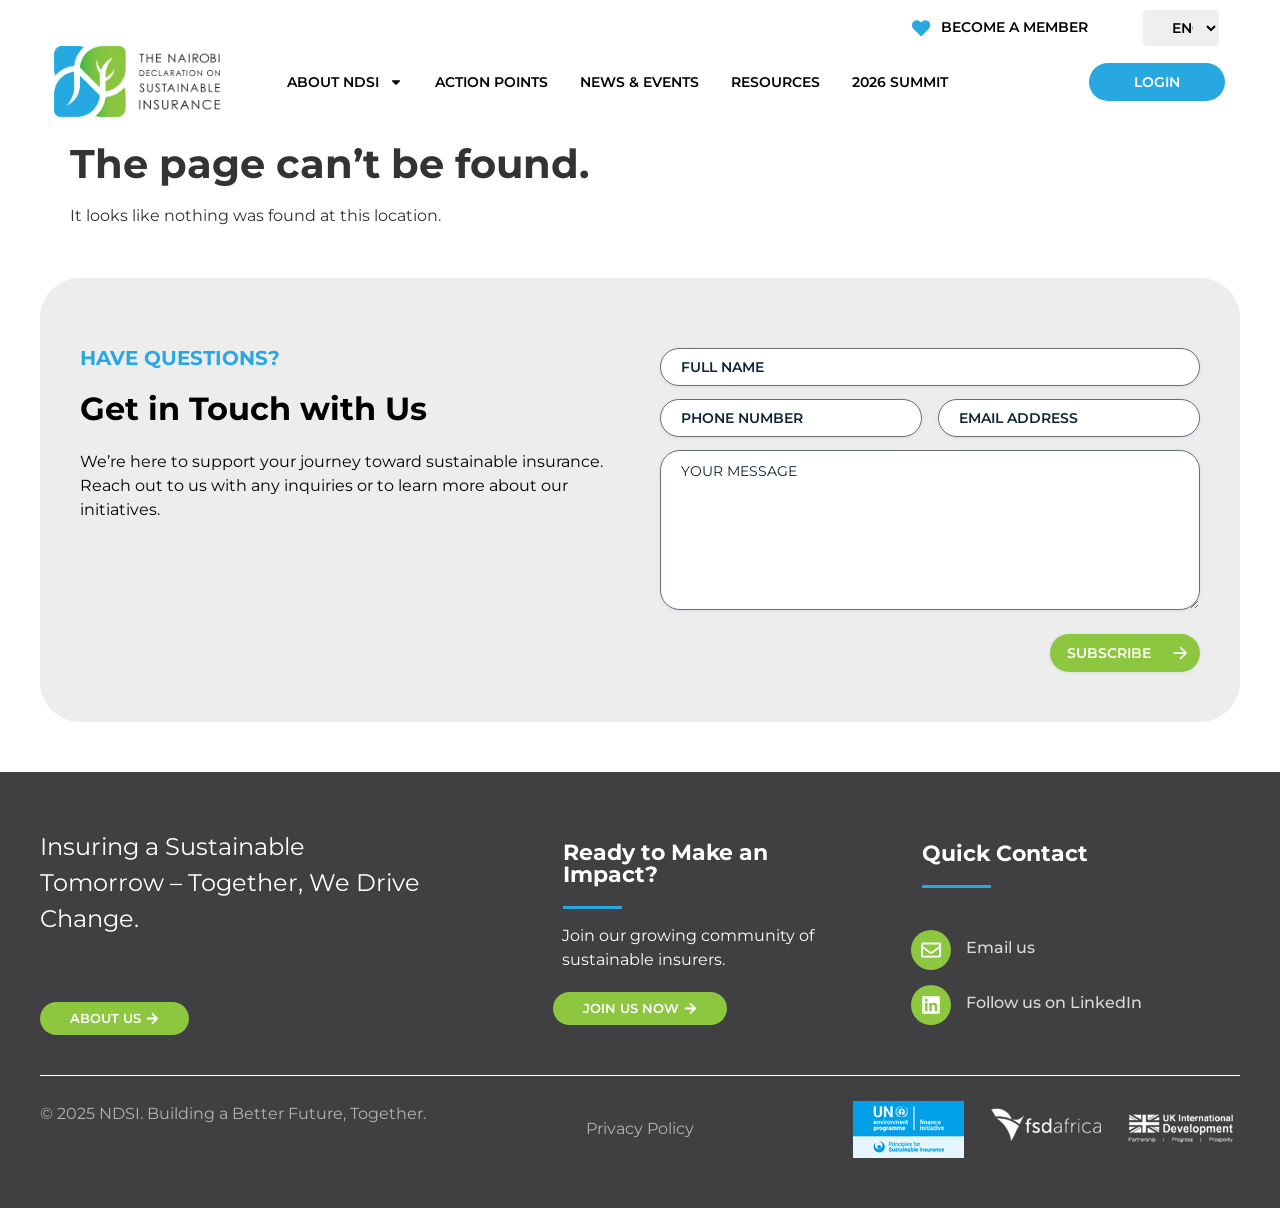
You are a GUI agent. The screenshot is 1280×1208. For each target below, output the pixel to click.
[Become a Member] (921, 28)
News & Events (639, 82)
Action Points (491, 82)
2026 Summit (900, 82)
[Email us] (931, 950)
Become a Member (1013, 27)
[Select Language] (1181, 28)
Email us (1000, 947)
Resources (775, 82)
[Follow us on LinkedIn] (931, 1005)
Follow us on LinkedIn (1054, 1002)
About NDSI (345, 82)
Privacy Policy (640, 1128)
